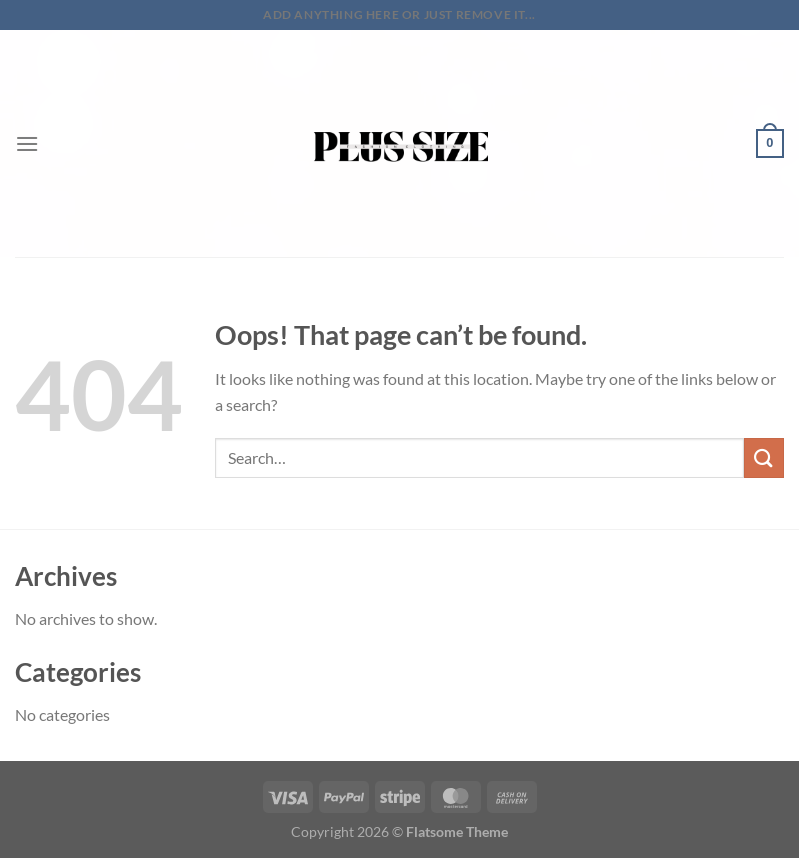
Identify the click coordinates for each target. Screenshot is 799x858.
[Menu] (27, 143)
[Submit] (764, 457)
